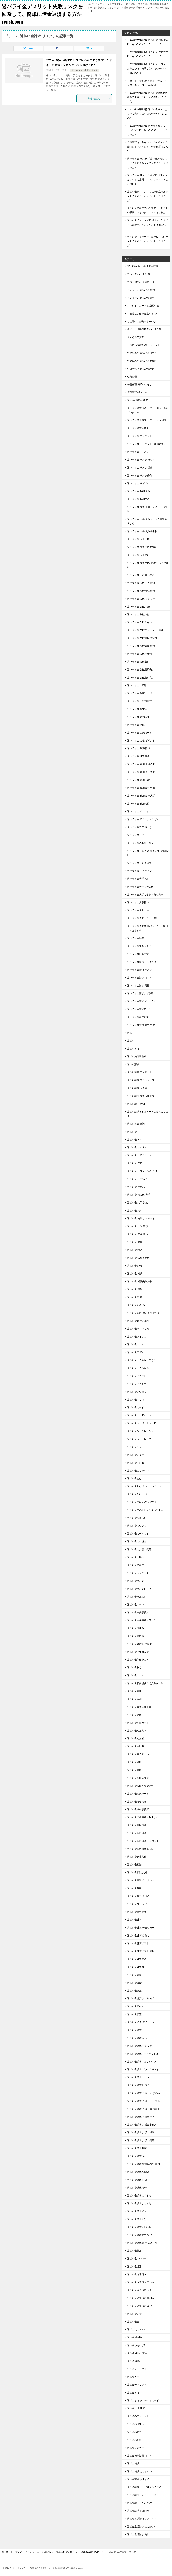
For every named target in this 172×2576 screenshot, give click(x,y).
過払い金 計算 (134, 1297)
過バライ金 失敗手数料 (139, 653)
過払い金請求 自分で (138, 2179)
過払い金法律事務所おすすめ (142, 1817)
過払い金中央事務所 (138, 1612)
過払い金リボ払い (136, 1596)
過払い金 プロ (134, 1163)
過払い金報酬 (134, 1699)
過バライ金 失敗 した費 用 (141, 582)
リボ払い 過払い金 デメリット (143, 345)
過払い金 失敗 (134, 1210)
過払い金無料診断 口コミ (140, 1848)
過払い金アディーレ (138, 1352)
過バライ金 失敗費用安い (140, 669)
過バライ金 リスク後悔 (139, 475)
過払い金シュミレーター (140, 1439)
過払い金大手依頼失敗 (139, 1707)
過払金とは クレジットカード (143, 2400)
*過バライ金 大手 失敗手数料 (142, 266)
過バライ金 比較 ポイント (141, 740)
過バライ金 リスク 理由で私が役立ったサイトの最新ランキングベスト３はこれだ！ (147, 163)
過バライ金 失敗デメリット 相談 (145, 630)
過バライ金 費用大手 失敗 (141, 787)
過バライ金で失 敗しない (140, 827)
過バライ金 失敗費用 (138, 661)
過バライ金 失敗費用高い (140, 677)
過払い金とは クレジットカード (144, 1486)
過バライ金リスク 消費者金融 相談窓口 (148, 852)
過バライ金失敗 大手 (138, 910)
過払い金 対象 (134, 1242)
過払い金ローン (135, 1604)
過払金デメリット (136, 2384)
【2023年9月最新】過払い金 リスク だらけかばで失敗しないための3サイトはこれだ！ (147, 68)
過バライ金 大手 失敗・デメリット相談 (147, 509)
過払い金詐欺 (134, 1990)
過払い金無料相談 (136, 1825)
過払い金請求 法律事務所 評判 (143, 2164)
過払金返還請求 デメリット (142, 2518)
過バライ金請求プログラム (141, 1001)
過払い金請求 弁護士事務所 (142, 2124)
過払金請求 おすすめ (138, 2479)
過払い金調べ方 (135, 2006)
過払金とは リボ (136, 2408)
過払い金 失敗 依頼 (137, 1226)
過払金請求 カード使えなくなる (144, 2487)
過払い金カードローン (139, 1415)
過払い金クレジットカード (141, 1423)
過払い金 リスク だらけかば (142, 1171)
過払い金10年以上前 (138, 1320)
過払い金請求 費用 (137, 2187)
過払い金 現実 (134, 1265)
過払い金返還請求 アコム (140, 2282)
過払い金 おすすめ (137, 1147)
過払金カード (134, 2376)
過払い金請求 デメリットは (142, 2053)
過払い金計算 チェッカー (140, 1927)
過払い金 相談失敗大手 (139, 1281)
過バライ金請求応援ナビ (140, 1017)
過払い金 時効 (134, 1249)
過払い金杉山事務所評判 (140, 1785)
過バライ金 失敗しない (139, 622)
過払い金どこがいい (138, 1470)
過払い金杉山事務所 (138, 1777)
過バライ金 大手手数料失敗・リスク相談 (148, 564)
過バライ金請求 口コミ (139, 977)
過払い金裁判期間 (136, 1911)
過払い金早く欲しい (138, 1754)
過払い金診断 (134, 1982)
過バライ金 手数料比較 (139, 701)
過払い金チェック (136, 1454)
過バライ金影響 (135, 938)
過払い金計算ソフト (138, 1943)
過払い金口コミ (135, 1675)
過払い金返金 (134, 2313)
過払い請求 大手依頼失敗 (140, 1095)
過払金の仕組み (135, 2424)
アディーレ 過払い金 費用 (141, 290)
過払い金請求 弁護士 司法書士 (143, 2108)
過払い (130, 1040)
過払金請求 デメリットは (141, 2495)
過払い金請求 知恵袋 (138, 2171)
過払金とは (133, 2392)
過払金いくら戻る (136, 2369)
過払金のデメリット (138, 2416)
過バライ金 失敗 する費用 (141, 590)
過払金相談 (133, 2463)
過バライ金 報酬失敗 (138, 499)
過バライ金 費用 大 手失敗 (141, 764)
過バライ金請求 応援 (138, 985)
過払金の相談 (134, 2439)
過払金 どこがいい (137, 2329)
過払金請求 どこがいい (140, 2502)
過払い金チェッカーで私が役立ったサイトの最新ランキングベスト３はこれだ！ (147, 241)
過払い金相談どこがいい (140, 1880)
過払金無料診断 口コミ (139, 2455)
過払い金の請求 (135, 1565)
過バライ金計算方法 (138, 954)
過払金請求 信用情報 (138, 2510)
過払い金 (132, 1131)
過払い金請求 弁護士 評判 (141, 2116)
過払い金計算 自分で (138, 1935)
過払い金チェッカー (138, 1446)
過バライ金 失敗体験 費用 (141, 646)
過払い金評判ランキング (140, 1998)
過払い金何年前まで (138, 1651)
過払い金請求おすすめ (139, 2195)
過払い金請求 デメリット (140, 2045)
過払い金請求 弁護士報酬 (140, 2132)
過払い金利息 (134, 1667)
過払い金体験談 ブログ (139, 1644)
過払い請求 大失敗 (137, 1087)
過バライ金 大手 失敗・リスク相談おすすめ (147, 521)
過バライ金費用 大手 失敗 (141, 1025)
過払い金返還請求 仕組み (140, 2298)
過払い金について (136, 1525)
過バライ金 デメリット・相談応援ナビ (148, 443)
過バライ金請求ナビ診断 (140, 993)
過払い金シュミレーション (141, 1431)
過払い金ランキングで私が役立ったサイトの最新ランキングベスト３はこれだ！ (147, 196)
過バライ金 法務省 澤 (138, 748)
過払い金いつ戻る (136, 1391)
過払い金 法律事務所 (138, 1257)
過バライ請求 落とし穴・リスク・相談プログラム (148, 410)
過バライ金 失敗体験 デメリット (144, 638)
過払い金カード (135, 1407)
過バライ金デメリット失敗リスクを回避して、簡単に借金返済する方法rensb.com (41, 13)
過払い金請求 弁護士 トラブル (143, 2100)
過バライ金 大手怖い (138, 554)
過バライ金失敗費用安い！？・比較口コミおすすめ (147, 928)
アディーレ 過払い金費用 (140, 297)
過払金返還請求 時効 (138, 2534)
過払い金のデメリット (139, 1533)
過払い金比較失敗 (136, 1801)
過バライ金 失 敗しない (140, 575)
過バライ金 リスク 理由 (140, 467)
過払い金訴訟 (134, 1974)
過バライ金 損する (137, 709)
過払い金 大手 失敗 (137, 1202)
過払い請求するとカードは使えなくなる (147, 1113)
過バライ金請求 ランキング (142, 961)
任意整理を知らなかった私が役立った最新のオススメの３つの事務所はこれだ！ (147, 146)
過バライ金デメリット (139, 811)
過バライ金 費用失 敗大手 (141, 795)
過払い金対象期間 (136, 1730)
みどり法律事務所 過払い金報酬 (144, 329)
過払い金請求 (134, 2030)
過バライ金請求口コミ (139, 1009)
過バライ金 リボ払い (138, 483)
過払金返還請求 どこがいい (142, 2526)
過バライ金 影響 (136, 685)
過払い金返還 (134, 2266)
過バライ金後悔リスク (139, 946)
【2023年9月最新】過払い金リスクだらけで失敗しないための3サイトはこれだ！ (147, 113)
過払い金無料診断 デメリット (143, 1840)
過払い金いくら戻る (138, 1368)
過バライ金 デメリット (139, 436)
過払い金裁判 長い (137, 1904)
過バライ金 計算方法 (138, 756)
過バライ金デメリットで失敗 (142, 819)
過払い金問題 (134, 1691)
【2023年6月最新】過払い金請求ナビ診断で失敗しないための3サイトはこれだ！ (147, 97)
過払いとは (133, 1048)
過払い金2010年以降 (138, 1328)
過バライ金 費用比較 (138, 803)
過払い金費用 (134, 2250)
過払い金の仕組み (136, 1541)
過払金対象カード (136, 2447)
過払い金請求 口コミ (138, 2085)
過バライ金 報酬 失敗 (138, 491)
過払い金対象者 (135, 1738)
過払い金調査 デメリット (140, 2022)
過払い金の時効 (135, 1557)
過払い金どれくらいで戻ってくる (145, 1509)
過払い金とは (134, 1478)
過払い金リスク (135, 1580)
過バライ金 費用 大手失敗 (141, 772)
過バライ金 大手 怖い (139, 539)
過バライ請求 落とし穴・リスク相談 (146, 420)
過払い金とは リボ (137, 1494)
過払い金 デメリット (139, 1155)
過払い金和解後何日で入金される (145, 1683)
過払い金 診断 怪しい (138, 1305)
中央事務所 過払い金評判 (140, 368)
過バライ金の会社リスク (140, 842)
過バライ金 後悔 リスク (140, 693)
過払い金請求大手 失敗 (139, 2235)
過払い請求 (133, 1064)
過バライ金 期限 (136, 724)
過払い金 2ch (134, 1139)
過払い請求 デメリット (139, 1072)
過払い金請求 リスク (138, 2077)
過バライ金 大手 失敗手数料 (142, 531)
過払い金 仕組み (136, 1186)
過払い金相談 (134, 1864)
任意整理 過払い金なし (139, 384)
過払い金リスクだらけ (139, 1588)
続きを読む (99, 98)
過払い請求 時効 (136, 1103)
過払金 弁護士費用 (137, 2353)
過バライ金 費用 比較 (138, 780)
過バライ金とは (135, 835)
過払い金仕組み (135, 1628)
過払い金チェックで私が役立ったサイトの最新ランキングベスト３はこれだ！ (147, 224)
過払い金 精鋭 (134, 1289)
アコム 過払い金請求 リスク (85, 70)
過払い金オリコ (135, 1399)
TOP (52, 2551)
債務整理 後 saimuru (138, 392)
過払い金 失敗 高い (137, 1234)
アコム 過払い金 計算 (138, 274)
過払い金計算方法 (136, 1959)
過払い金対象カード (138, 1722)
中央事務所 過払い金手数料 (142, 360)
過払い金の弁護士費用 (139, 1549)
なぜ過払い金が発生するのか (142, 313)
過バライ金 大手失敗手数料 (142, 547)
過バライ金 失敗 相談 (138, 614)
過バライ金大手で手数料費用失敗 (145, 894)
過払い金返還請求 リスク (140, 2290)
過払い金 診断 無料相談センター (144, 1313)
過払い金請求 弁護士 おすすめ (143, 2093)
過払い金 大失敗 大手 (138, 1194)
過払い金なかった (136, 1517)
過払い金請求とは (136, 2219)
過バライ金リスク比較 (139, 863)
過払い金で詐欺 (135, 1462)
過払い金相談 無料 (137, 1872)
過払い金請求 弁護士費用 (140, 2140)
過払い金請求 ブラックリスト (143, 2069)
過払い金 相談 (134, 1273)
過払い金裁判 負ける (138, 1896)
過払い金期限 (134, 1770)
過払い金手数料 (135, 1746)
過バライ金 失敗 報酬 (138, 606)
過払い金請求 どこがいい (141, 2061)
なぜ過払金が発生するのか (141, 321)
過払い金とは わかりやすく (142, 1502)
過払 (129, 1032)
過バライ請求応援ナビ (139, 428)
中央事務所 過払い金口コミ (142, 352)
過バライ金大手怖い (138, 902)
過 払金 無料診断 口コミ (140, 400)
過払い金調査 (134, 2014)
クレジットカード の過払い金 (143, 305)
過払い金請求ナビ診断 (139, 2227)
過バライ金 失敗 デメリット (142, 598)
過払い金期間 (134, 1762)
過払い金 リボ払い (137, 1178)
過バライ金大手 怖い (138, 878)
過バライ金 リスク (138, 451)
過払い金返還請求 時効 (139, 2305)
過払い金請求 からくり (139, 2038)
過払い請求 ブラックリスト (142, 1080)
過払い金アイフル (136, 1336)
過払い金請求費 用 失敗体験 (142, 2242)
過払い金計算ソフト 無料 (140, 1951)
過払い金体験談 (135, 1636)
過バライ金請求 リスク (139, 969)
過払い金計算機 (135, 1967)
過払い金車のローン (138, 2258)
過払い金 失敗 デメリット (141, 1218)
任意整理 (132, 376)
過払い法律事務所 (136, 1056)
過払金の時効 (134, 2431)
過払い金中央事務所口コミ (141, 1620)
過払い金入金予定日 (138, 1659)
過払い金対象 (134, 1714)
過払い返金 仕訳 (136, 1123)
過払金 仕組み (134, 2337)
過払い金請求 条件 (137, 2156)
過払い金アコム (135, 1344)
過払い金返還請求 (136, 2274)
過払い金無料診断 (136, 1833)
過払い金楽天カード (138, 1793)
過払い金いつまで (136, 1383)
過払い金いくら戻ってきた (141, 1360)
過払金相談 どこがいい (139, 2471)
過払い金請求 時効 (137, 2148)
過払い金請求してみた (139, 2203)
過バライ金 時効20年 (138, 716)
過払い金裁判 (134, 1888)
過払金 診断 (133, 2361)
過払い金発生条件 (136, 1856)
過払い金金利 (134, 2321)
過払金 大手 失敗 (136, 2345)
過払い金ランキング (138, 1573)
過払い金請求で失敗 (138, 2211)
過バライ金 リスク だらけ (141, 459)
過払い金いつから (136, 1376)
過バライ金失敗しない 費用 (142, 918)
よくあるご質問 (135, 337)
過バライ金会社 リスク (139, 870)
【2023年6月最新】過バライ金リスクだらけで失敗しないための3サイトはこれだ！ (147, 130)
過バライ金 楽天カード (139, 732)
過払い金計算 (134, 1919)
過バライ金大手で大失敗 (140, 886)
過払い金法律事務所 (138, 1809)
